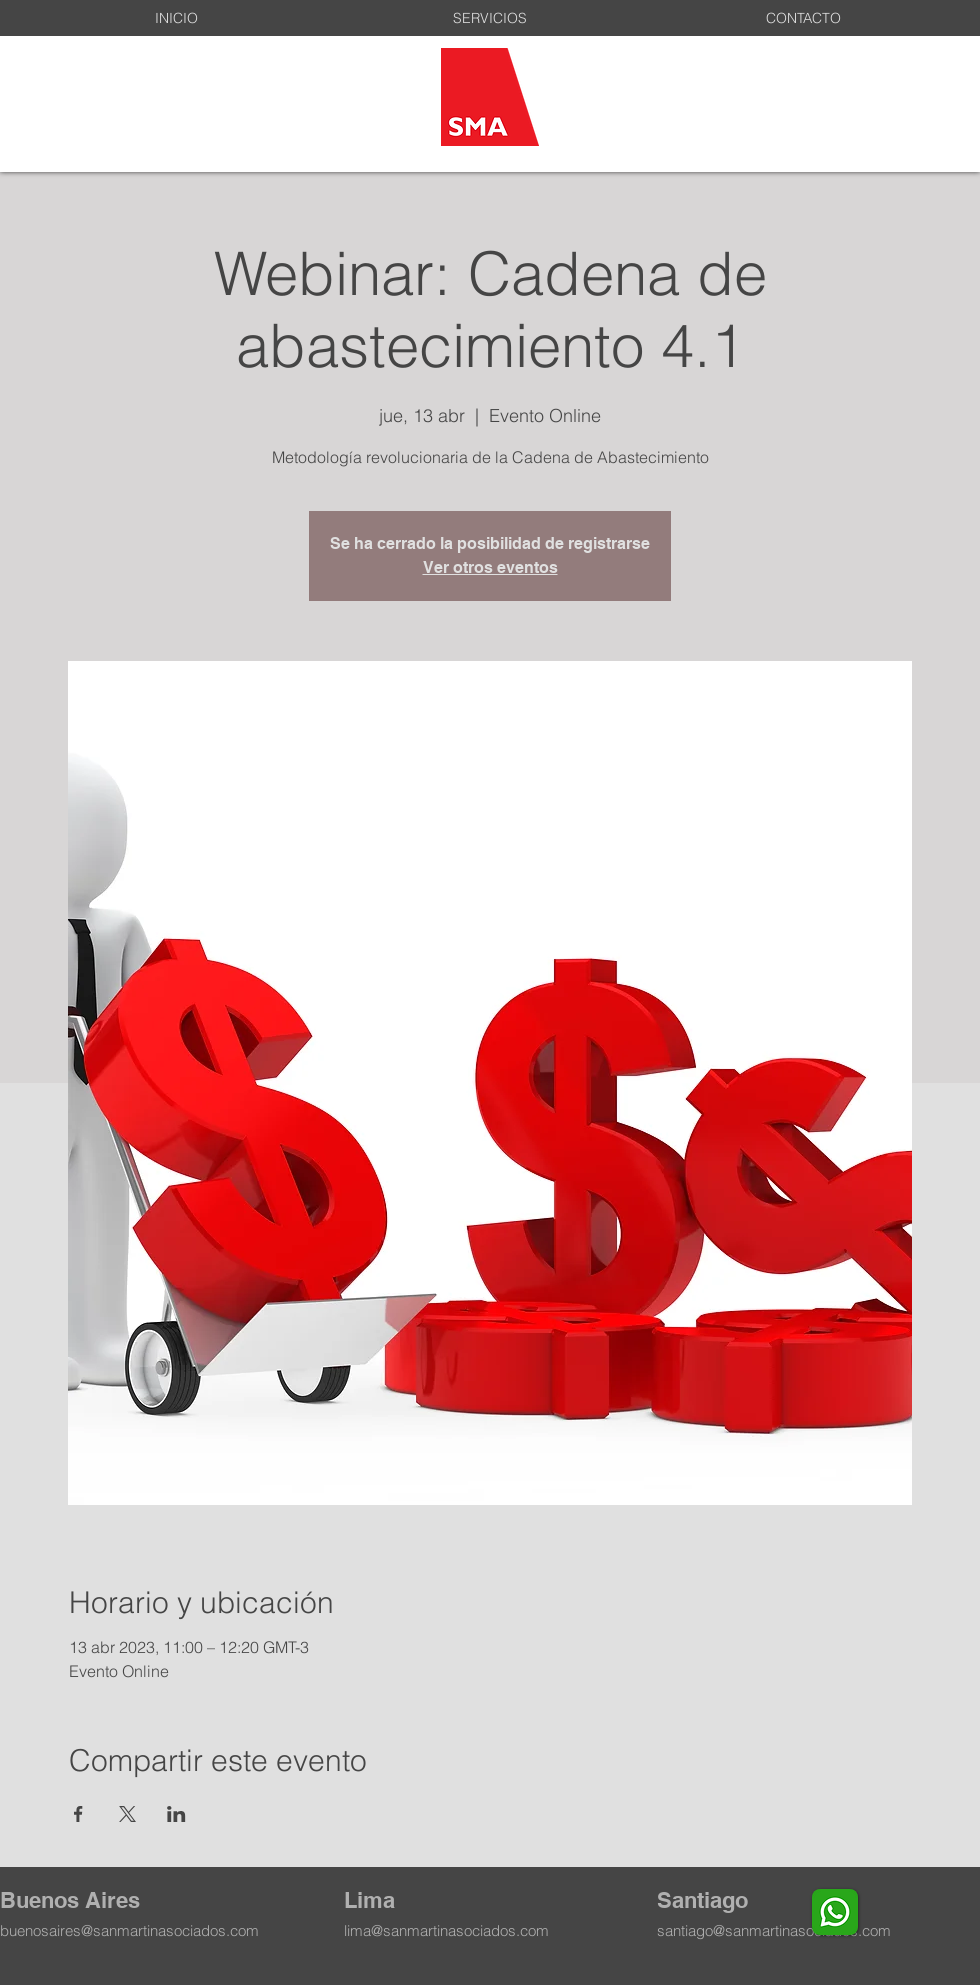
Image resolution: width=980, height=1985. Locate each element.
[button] (490, 18)
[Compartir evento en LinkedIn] (176, 1814)
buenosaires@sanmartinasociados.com (129, 1930)
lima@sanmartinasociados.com (446, 1930)
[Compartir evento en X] (127, 1814)
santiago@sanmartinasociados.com (774, 1930)
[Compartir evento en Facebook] (78, 1814)
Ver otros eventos (490, 567)
